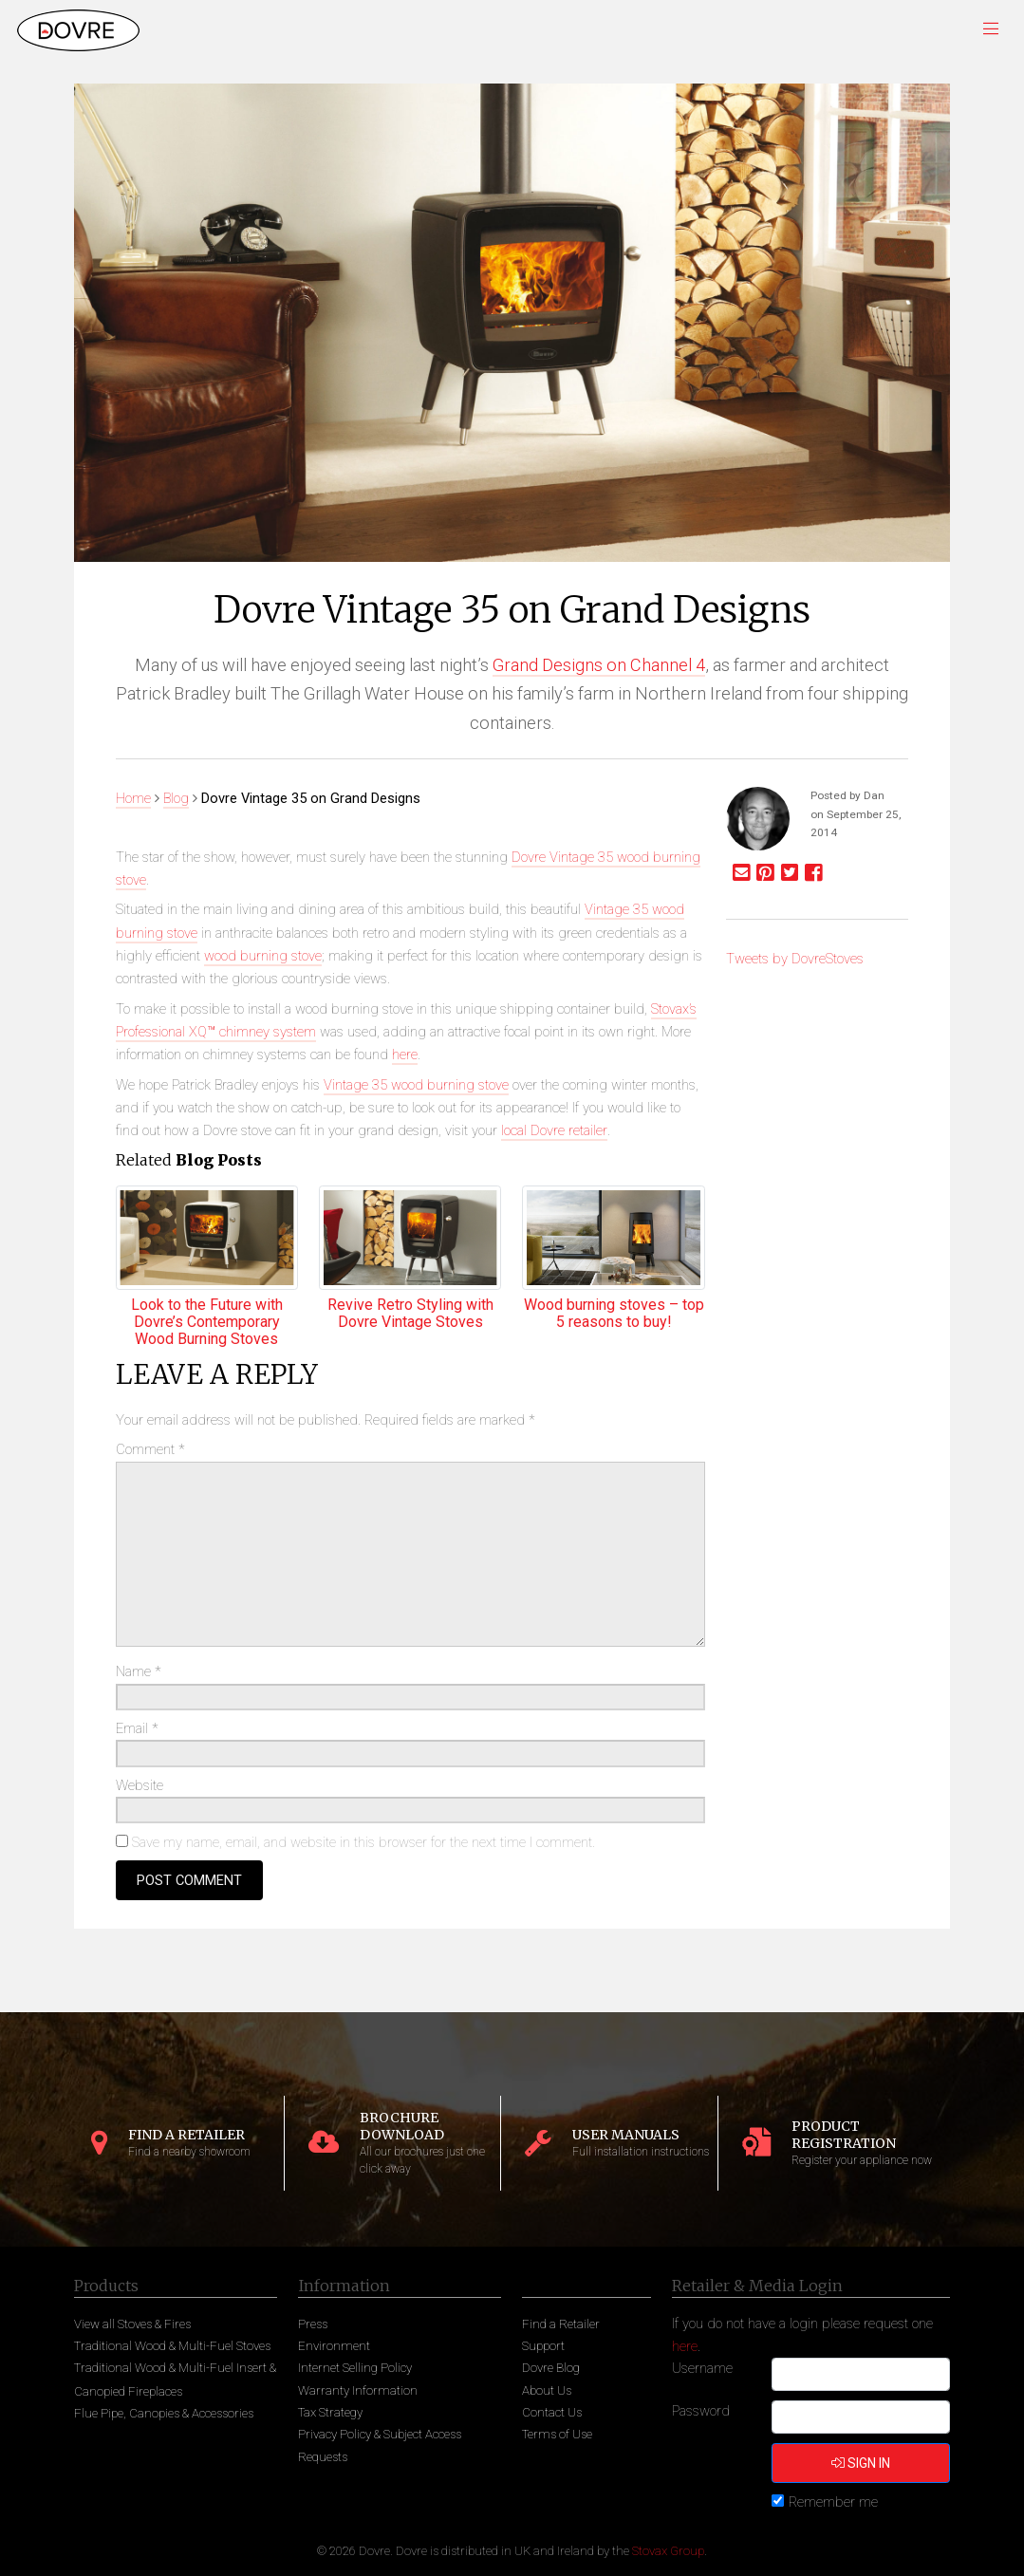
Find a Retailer (561, 2324)
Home (133, 798)
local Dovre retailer (554, 1130)
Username (702, 2368)
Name (138, 1671)
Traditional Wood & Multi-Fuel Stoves (172, 2346)
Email (137, 1728)
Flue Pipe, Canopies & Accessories (163, 2413)
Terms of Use (557, 2434)
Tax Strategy (330, 2412)
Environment (334, 2346)
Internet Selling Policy (355, 2368)
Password (701, 2410)
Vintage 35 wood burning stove (416, 1084)
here (405, 1054)
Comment (150, 1449)
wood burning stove (263, 955)
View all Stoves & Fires (132, 2324)
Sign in (860, 2463)
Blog (176, 798)
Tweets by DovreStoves (795, 958)
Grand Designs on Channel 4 (599, 665)
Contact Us (552, 2412)
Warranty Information (358, 2390)
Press (312, 2324)
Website (139, 1785)
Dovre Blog (551, 2368)
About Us (546, 2390)
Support (543, 2346)
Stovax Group (668, 2551)
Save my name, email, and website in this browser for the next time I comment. (363, 1842)
